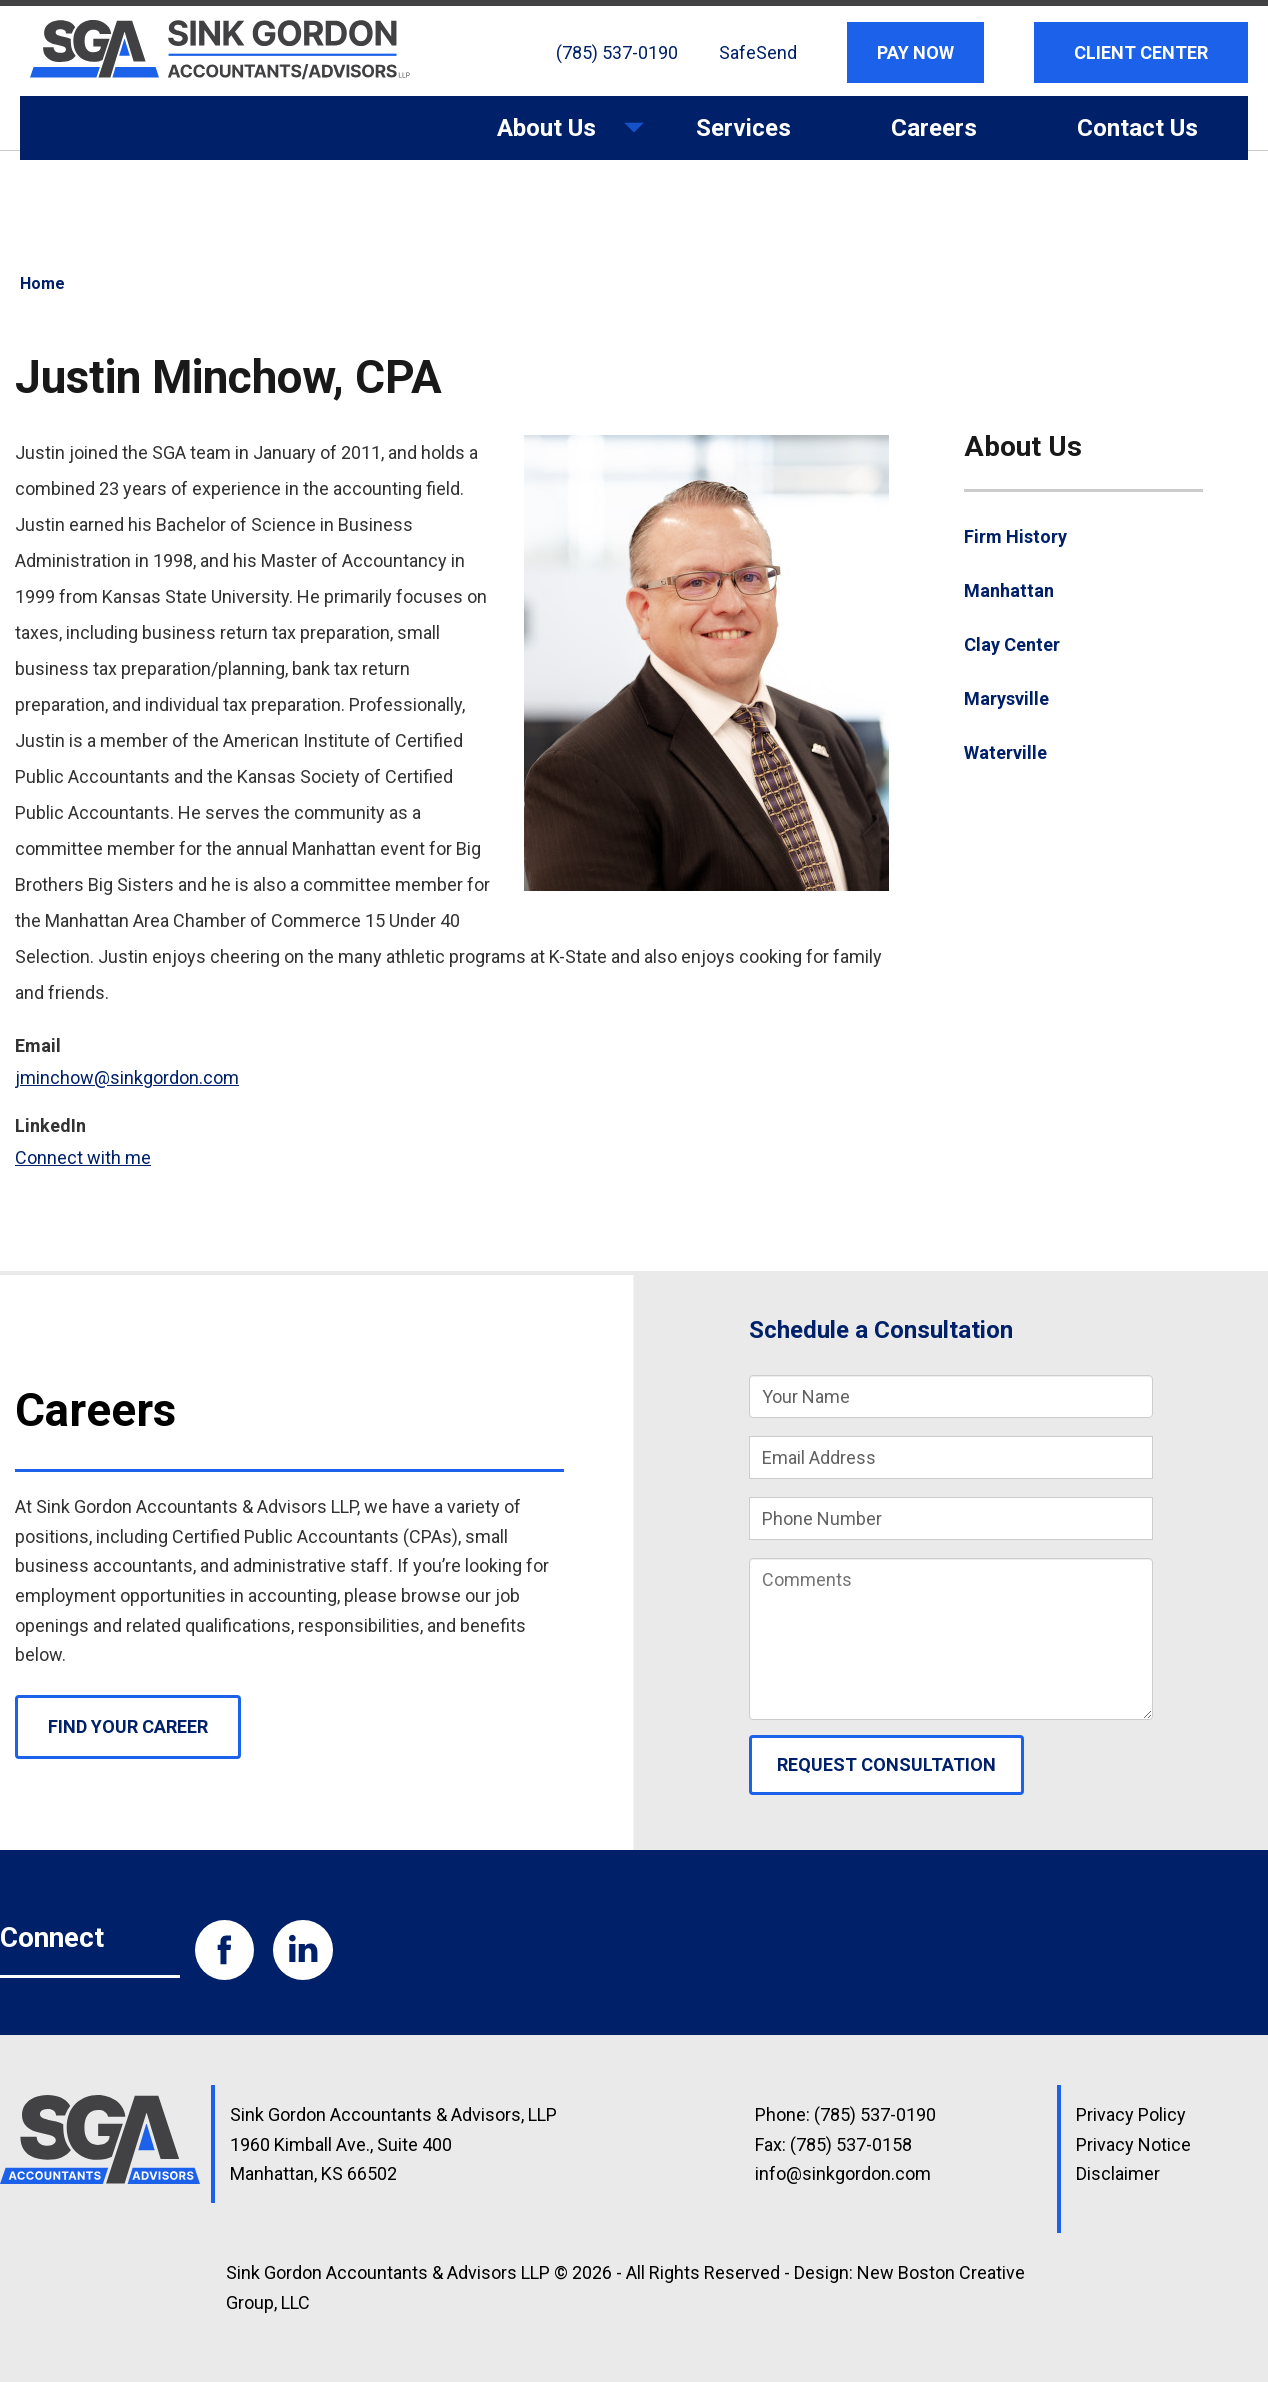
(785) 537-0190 (617, 52)
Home (42, 283)
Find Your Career (128, 1726)
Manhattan (1009, 590)
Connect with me (83, 1157)
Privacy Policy (1131, 2114)
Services (743, 128)
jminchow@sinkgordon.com (127, 1077)
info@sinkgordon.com (843, 2173)
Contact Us (1137, 128)
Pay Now (915, 52)
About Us (546, 137)
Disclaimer (1118, 2173)
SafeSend (758, 52)
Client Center (1141, 52)
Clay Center (1012, 644)
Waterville (1005, 752)
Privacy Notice (1133, 2144)
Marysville (1006, 698)
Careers (934, 128)
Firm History (1015, 536)
